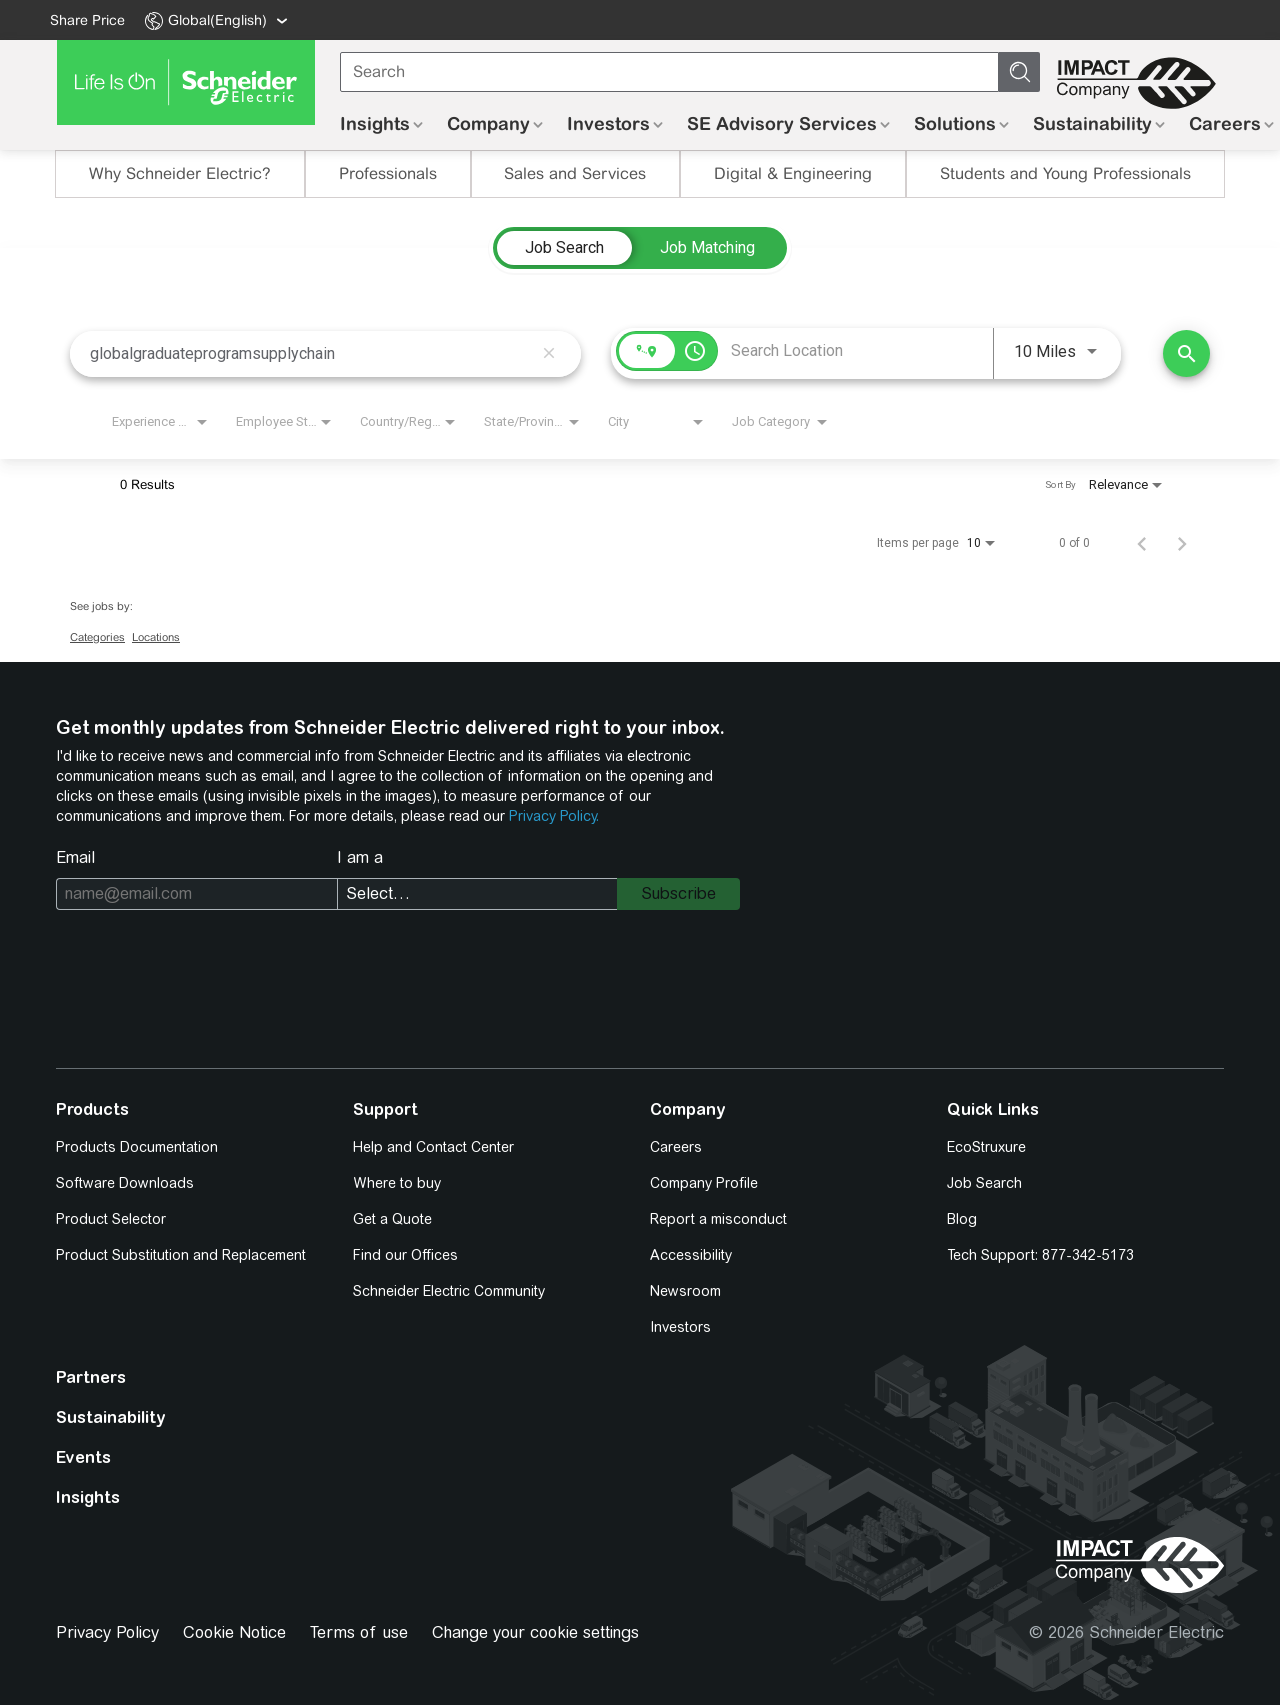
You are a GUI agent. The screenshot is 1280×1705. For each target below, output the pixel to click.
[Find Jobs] (1186, 353)
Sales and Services (575, 174)
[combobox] (311, 353)
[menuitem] (213, 20)
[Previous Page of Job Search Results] (1142, 543)
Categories (97, 637)
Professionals (388, 174)
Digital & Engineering (793, 174)
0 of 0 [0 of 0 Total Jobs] (1074, 543)
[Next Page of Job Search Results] (1182, 543)
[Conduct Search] (1186, 353)
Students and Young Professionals (1065, 174)
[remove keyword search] (549, 354)
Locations (156, 637)
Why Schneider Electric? (180, 174)
